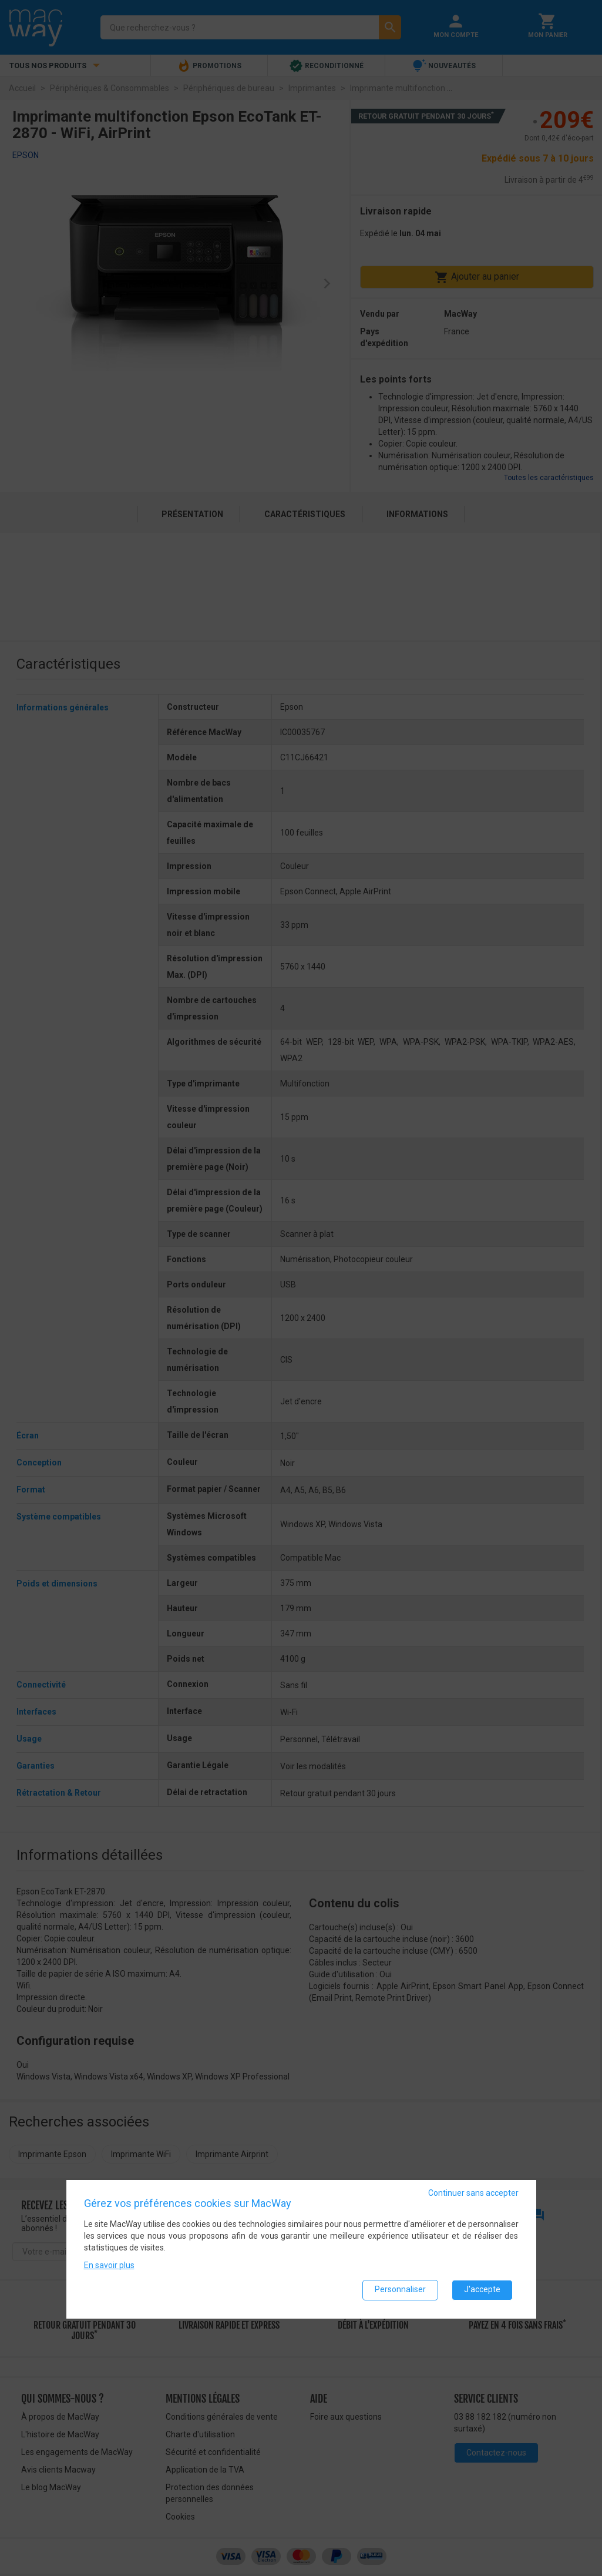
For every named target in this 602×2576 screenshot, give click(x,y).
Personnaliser (400, 2290)
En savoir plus (109, 2265)
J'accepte (482, 2290)
